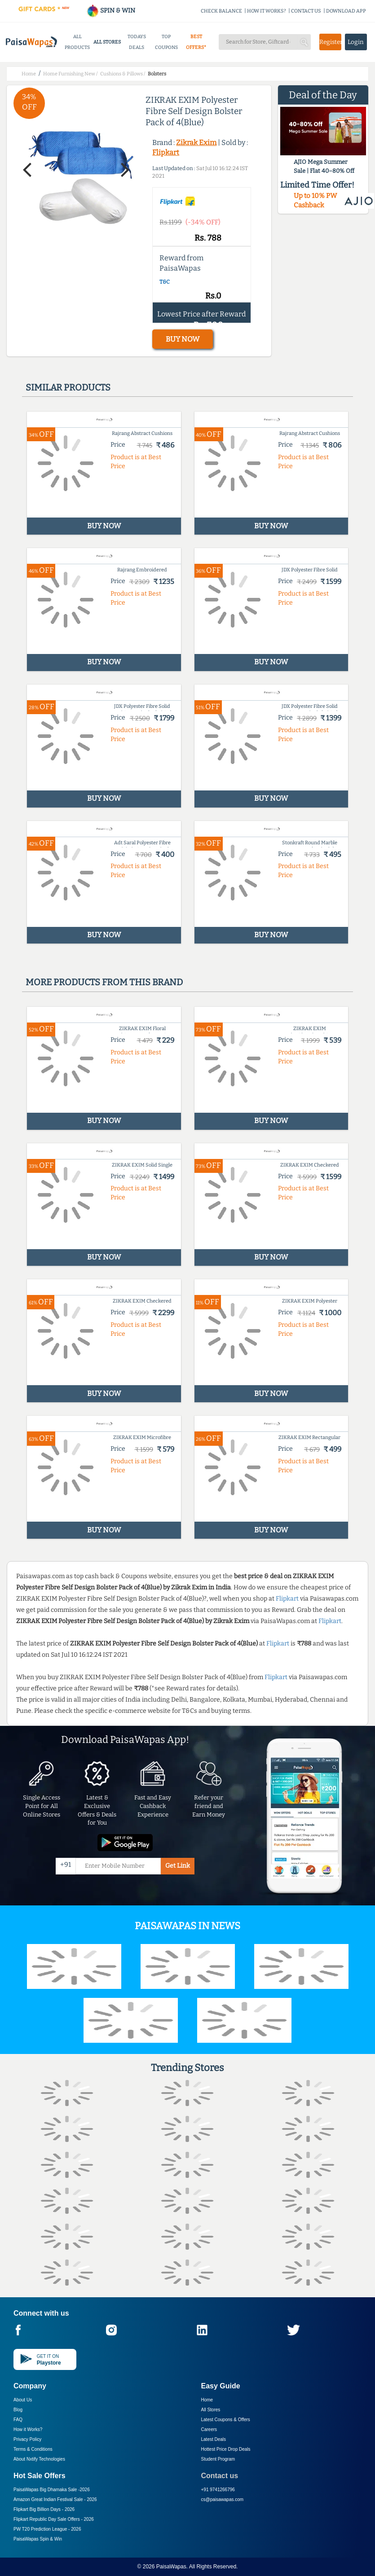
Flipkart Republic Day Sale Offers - (53, 2519)
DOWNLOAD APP (346, 11)
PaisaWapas (171, 2566)
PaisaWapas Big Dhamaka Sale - (51, 2489)
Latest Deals (213, 2439)
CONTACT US (306, 11)
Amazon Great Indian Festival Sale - (55, 2499)
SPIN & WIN (110, 10)
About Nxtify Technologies (39, 2459)
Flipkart (165, 152)
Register (330, 42)
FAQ (17, 2419)
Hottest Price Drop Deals (226, 2449)
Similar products (68, 387)
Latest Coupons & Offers (225, 2419)
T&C (164, 282)
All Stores (211, 2409)
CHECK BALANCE (221, 11)
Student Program (218, 2459)
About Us (22, 2399)
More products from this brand (104, 982)
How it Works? (27, 2429)
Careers (209, 2429)
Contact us (219, 2475)
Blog (17, 2409)
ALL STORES (107, 42)
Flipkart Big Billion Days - (44, 2509)
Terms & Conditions (33, 2449)
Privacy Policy (27, 2439)
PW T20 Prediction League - (47, 2529)
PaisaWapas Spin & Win (37, 2539)
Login (356, 42)
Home (207, 2399)
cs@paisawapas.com (222, 2499)
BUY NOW (182, 339)
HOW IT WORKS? (266, 11)
